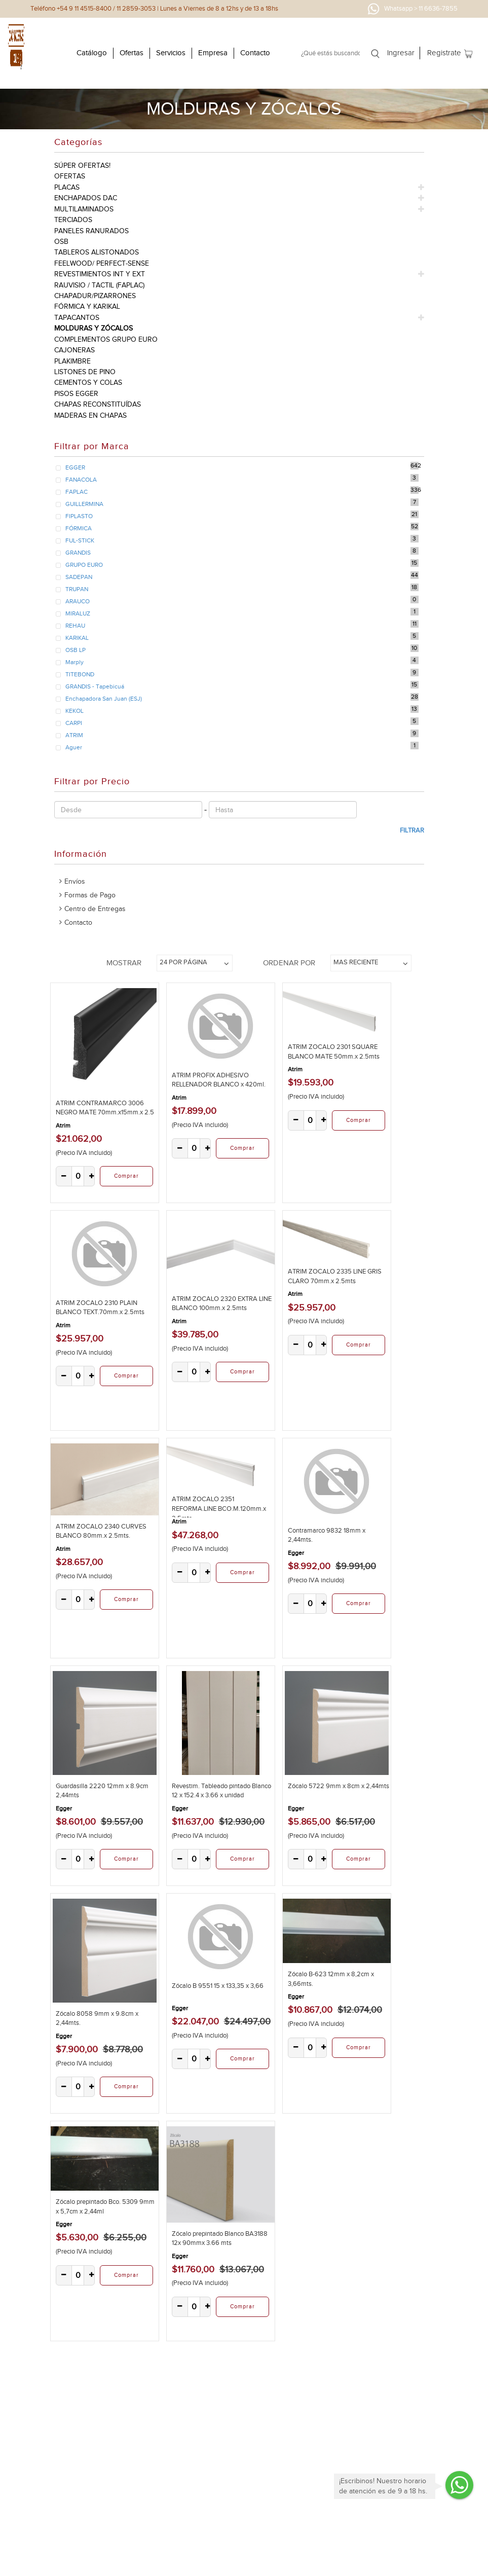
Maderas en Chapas (90, 415)
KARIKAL (77, 637)
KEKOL (74, 710)
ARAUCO (77, 601)
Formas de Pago (90, 895)
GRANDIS (78, 552)
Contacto (255, 53)
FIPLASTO (79, 516)
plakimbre (72, 361)
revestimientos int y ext (99, 274)
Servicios (170, 53)
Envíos (74, 881)
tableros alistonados (96, 252)
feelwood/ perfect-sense (101, 263)
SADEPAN (78, 576)
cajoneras (74, 350)
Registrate (444, 53)
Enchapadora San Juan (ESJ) (103, 698)
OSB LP (75, 650)
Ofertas (131, 53)
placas (67, 187)
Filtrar (412, 830)
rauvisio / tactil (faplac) (99, 285)
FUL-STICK (79, 540)
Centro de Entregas (95, 909)
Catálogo (92, 53)
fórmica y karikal (87, 306)
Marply (74, 662)
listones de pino (85, 372)
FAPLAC (76, 491)
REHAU (75, 625)
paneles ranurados (91, 231)
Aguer (73, 747)
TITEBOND (79, 674)
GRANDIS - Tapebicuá (94, 686)
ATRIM (74, 735)
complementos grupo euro (106, 339)
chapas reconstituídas (97, 404)
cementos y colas (88, 382)
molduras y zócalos (93, 328)
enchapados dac (85, 198)
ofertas (69, 176)
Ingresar (401, 53)
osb (61, 241)
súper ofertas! (82, 165)
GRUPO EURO (84, 564)
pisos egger (76, 393)
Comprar (126, 1176)
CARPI (73, 723)
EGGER (75, 467)
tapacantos (76, 317)
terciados (73, 220)
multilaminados (84, 209)
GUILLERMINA (84, 503)
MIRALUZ (77, 613)
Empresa (213, 53)
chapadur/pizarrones (95, 296)
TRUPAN (76, 589)
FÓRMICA (78, 528)
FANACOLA (81, 479)
